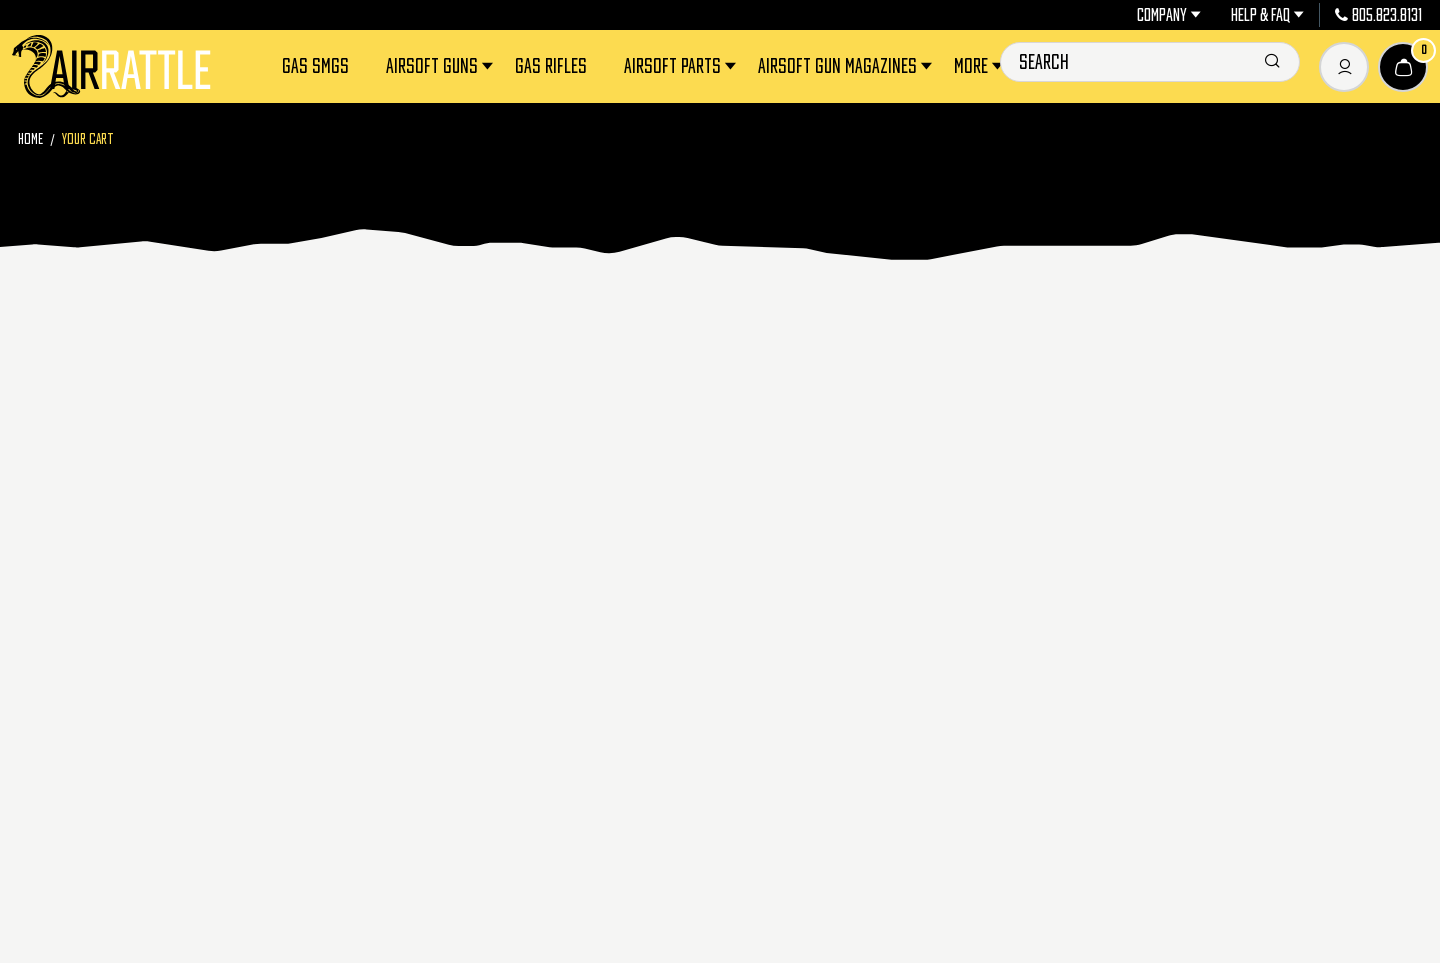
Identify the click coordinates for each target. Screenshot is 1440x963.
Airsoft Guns (441, 66)
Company (1169, 15)
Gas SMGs (315, 66)
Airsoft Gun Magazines (846, 66)
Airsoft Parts (681, 66)
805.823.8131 (1379, 15)
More (980, 66)
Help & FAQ (1267, 15)
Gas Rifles (551, 66)
